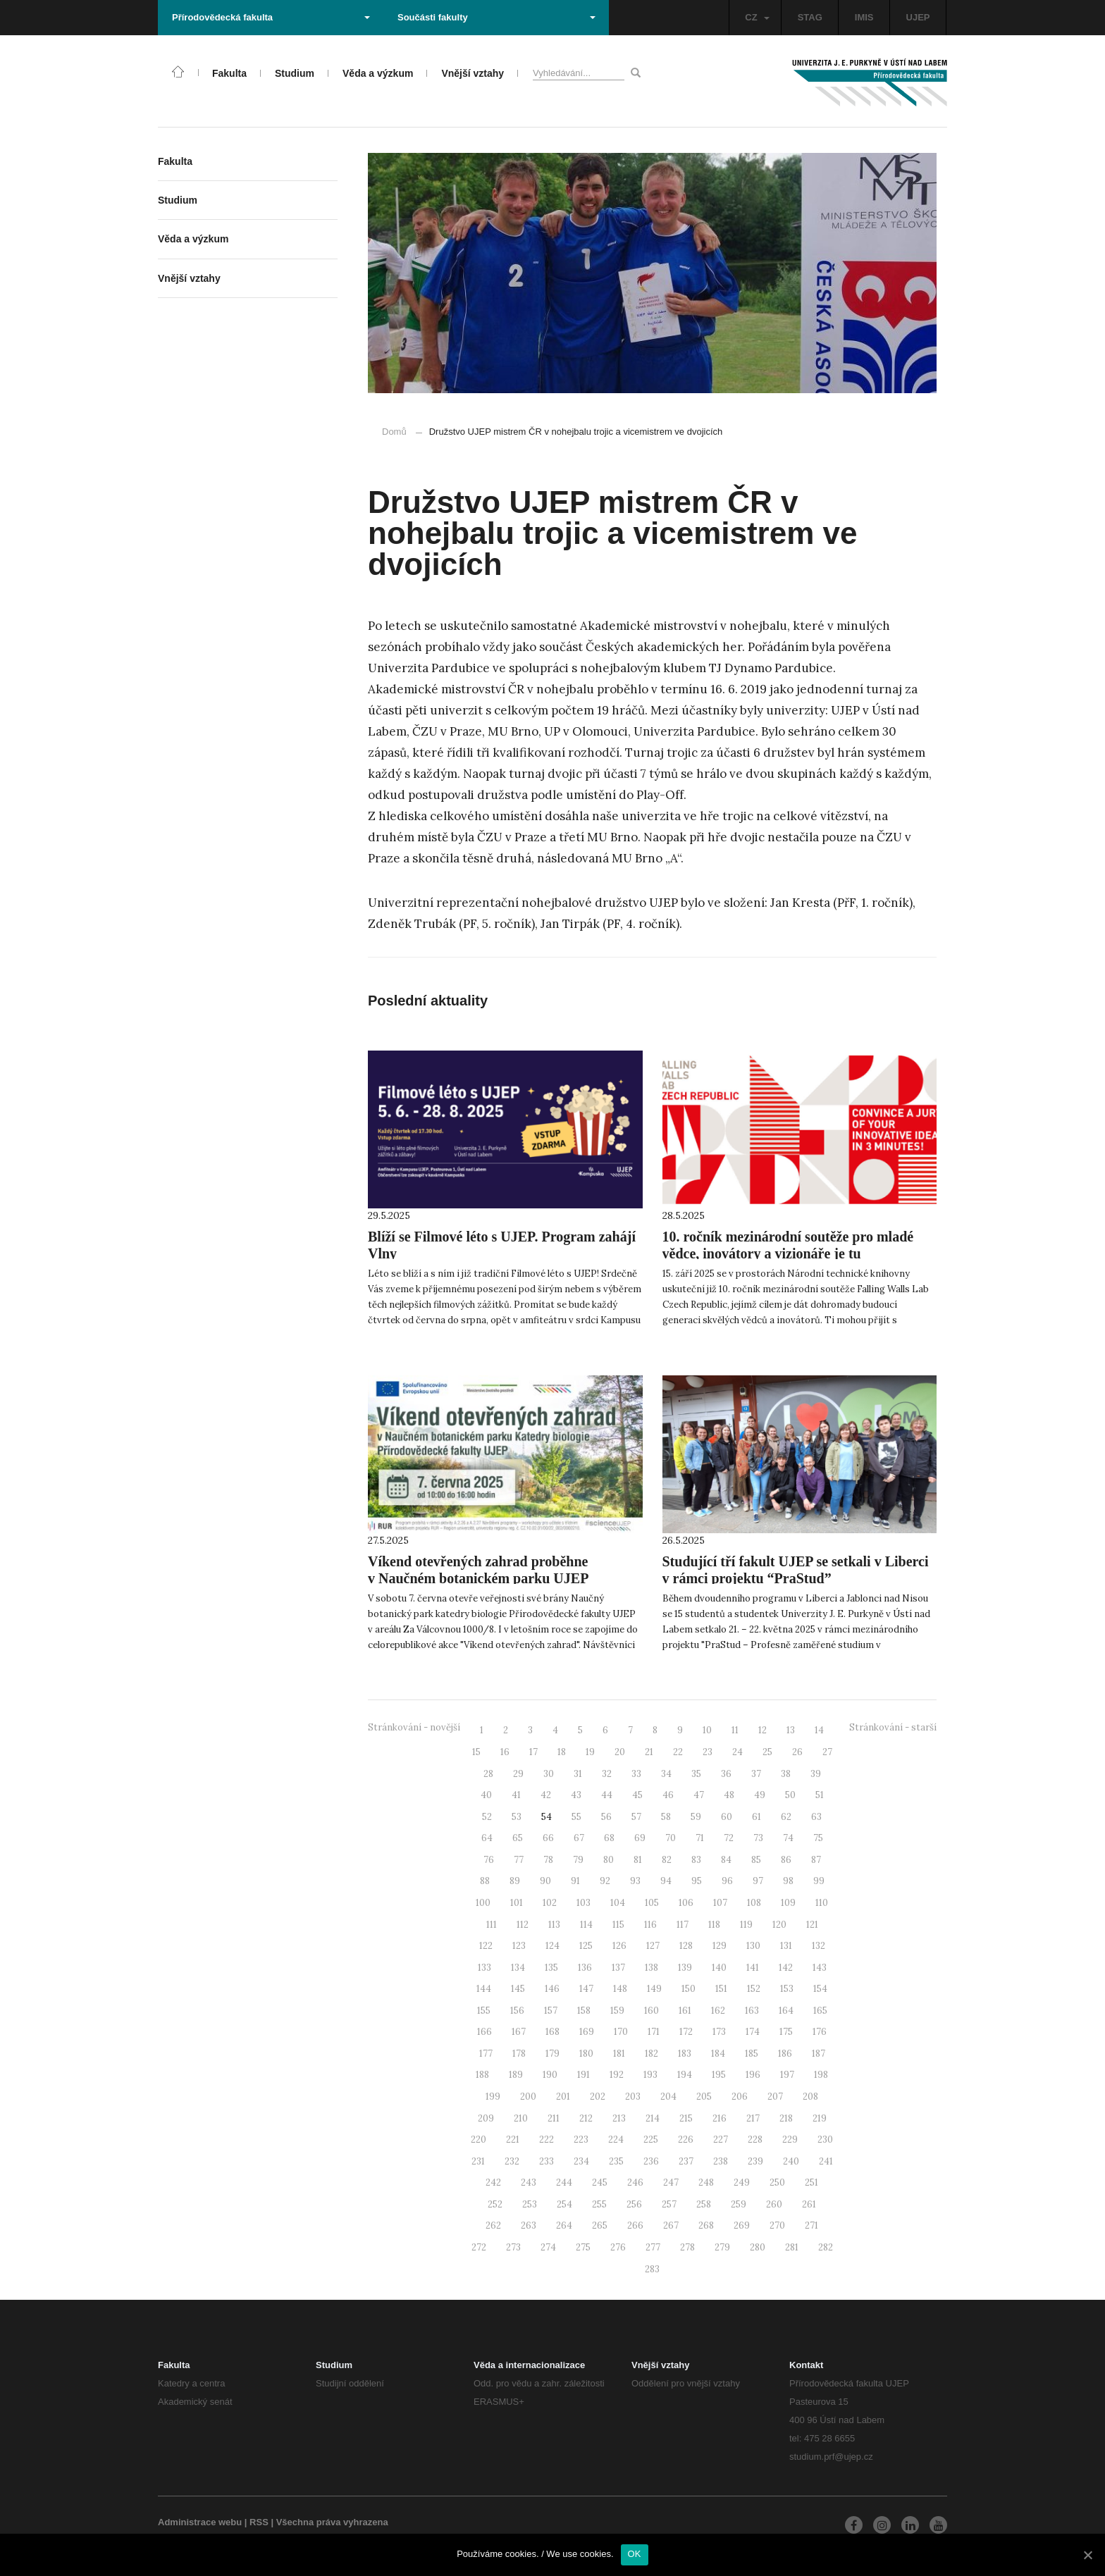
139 (685, 1968)
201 (563, 2097)
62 (786, 1817)
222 (546, 2139)
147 (586, 1989)
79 (578, 1860)
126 (619, 1946)
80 (608, 1860)
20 (620, 1752)
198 (821, 2075)
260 (774, 2204)
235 (616, 2161)
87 (816, 1860)
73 (758, 1838)
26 (797, 1752)
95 (696, 1881)
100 (483, 1903)
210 (521, 2118)
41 (516, 1795)
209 (486, 2118)
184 (718, 2054)
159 (617, 2011)
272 (478, 2247)
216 (719, 2118)
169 (586, 2032)
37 (756, 1774)
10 (707, 1730)
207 (775, 2097)
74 (788, 1838)
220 (478, 2139)
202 (597, 2097)
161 (685, 2011)
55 (576, 1817)
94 (666, 1881)
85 (756, 1860)
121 (812, 1925)
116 (650, 1925)
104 (617, 1903)
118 (714, 1925)
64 (487, 1838)
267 (671, 2225)
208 (810, 2097)
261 (809, 2204)
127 (653, 1946)
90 (545, 1881)
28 (488, 1774)
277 (653, 2247)
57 (636, 1817)
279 (722, 2247)
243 (528, 2182)
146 (552, 1989)
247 (671, 2182)
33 (636, 1774)
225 (650, 2139)
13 (790, 1730)
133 (484, 1968)
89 (515, 1881)
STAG (810, 17)
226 (685, 2139)
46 (668, 1795)
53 (516, 1817)
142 (786, 1968)
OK (634, 2554)
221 (512, 2139)
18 (561, 1752)
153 (787, 1989)
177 (486, 2054)
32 (607, 1774)
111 (491, 1925)
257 (669, 2204)
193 (650, 2075)
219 (820, 2118)
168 (552, 2032)
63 (816, 1817)
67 (579, 1838)
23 (707, 1752)
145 (518, 1989)
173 (719, 2032)
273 (513, 2247)
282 (825, 2247)
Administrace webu (200, 2522)
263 (528, 2225)
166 (484, 2032)
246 (635, 2182)
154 (820, 1989)
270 (777, 2225)
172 (686, 2032)
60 (726, 1817)
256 (634, 2204)
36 (726, 1774)
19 (590, 1752)
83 (696, 1860)
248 (706, 2182)
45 (637, 1795)
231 (478, 2161)
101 (516, 1903)
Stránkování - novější (414, 1727)
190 (550, 2075)
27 (827, 1752)
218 (786, 2118)
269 (742, 2225)
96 (727, 1881)
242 (493, 2182)
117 (683, 1925)
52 (487, 1817)
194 (684, 2075)
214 (653, 2118)
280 (757, 2247)
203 (633, 2097)
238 (720, 2161)
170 (621, 2032)
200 (528, 2097)
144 (483, 1989)
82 (667, 1860)
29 (518, 1774)
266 (635, 2225)
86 (786, 1860)
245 (599, 2182)
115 (618, 1925)
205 (704, 2097)
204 (668, 2097)
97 (758, 1881)
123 (519, 1946)
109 (788, 1903)
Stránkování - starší (893, 1727)
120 (779, 1925)
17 (533, 1752)
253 (529, 2204)
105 (652, 1903)
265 (599, 2225)
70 (670, 1838)
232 (512, 2161)
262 (493, 2225)
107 (720, 1903)
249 (742, 2182)
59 (696, 1817)
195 (719, 2075)
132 (818, 1946)
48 (729, 1795)
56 (606, 1817)
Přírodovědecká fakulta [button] (271, 17)
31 (578, 1774)
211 (554, 2118)
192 (617, 2075)
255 (599, 2204)
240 (791, 2161)
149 (654, 1989)
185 (751, 2054)
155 (483, 2011)
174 (753, 2032)
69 (640, 1838)
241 (826, 2161)
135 (551, 1968)
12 (762, 1730)
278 (687, 2247)
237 (686, 2161)
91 (575, 1881)
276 (618, 2247)
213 (619, 2118)
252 (495, 2204)
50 (790, 1795)
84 (726, 1860)
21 (649, 1752)
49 (759, 1795)
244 (564, 2182)
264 (564, 2225)
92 (605, 1881)
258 (703, 2204)
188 (482, 2075)
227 (720, 2139)
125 (586, 1946)
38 (786, 1774)
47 (698, 1795)
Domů (394, 431)
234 (581, 2161)
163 (752, 2011)
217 (753, 2118)
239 (755, 2161)
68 (609, 1838)
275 (583, 2247)
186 (785, 2054)
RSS (258, 2522)
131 (786, 1946)
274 (548, 2247)
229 (790, 2139)
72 (729, 1838)
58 (666, 1817)
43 (576, 1795)
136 (585, 1968)
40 (486, 1795)
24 (737, 1752)
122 (486, 1946)
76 (488, 1860)
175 (786, 2032)
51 (819, 1795)
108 (754, 1903)
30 (548, 1774)
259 (738, 2204)
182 (651, 2054)
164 (786, 2011)
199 (493, 2097)
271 (811, 2225)
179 (552, 2054)
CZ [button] (757, 17)
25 (767, 1752)
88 (485, 1881)
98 (788, 1881)
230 (825, 2139)
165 (820, 2011)
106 (686, 1903)
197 (787, 2075)
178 (519, 2054)
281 (791, 2247)
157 (550, 2011)
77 (519, 1860)
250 (777, 2182)
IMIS (864, 17)
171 (654, 2032)
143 (820, 1968)
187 (818, 2054)
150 (688, 1989)
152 (753, 1989)
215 (686, 2118)
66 (548, 1838)
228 (755, 2139)
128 (686, 1946)
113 (554, 1925)
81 (638, 1860)
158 (584, 2011)
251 (811, 2182)
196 (753, 2075)
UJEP (918, 17)
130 (753, 1946)
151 (721, 1989)
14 (819, 1730)
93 (635, 1881)
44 (606, 1795)
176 (820, 2032)
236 (651, 2161)
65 (517, 1838)
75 (818, 1838)
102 (550, 1903)
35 (696, 1774)
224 (616, 2139)
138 (651, 1968)
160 (651, 2011)
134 (518, 1968)
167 (519, 2032)
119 (746, 1925)
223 (581, 2139)
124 (552, 1946)
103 (583, 1903)
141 (752, 1968)
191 (583, 2075)
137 (618, 1968)
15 (476, 1752)
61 (756, 1817)
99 (819, 1881)
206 (739, 2097)
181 (619, 2054)
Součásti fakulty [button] (496, 17)
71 (700, 1838)
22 (678, 1752)
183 (684, 2054)
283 (652, 2269)
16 (505, 1752)
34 (666, 1774)
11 (735, 1730)
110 (821, 1903)
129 (719, 1946)
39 (815, 1774)
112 (523, 1925)
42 (546, 1795)
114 (586, 1925)
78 (548, 1860)
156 (517, 2011)
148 (620, 1989)
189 (516, 2075)
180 (586, 2054)
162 (718, 2011)
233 (546, 2161)
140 (719, 1968)
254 (564, 2204)
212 (586, 2118)
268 (706, 2225)
